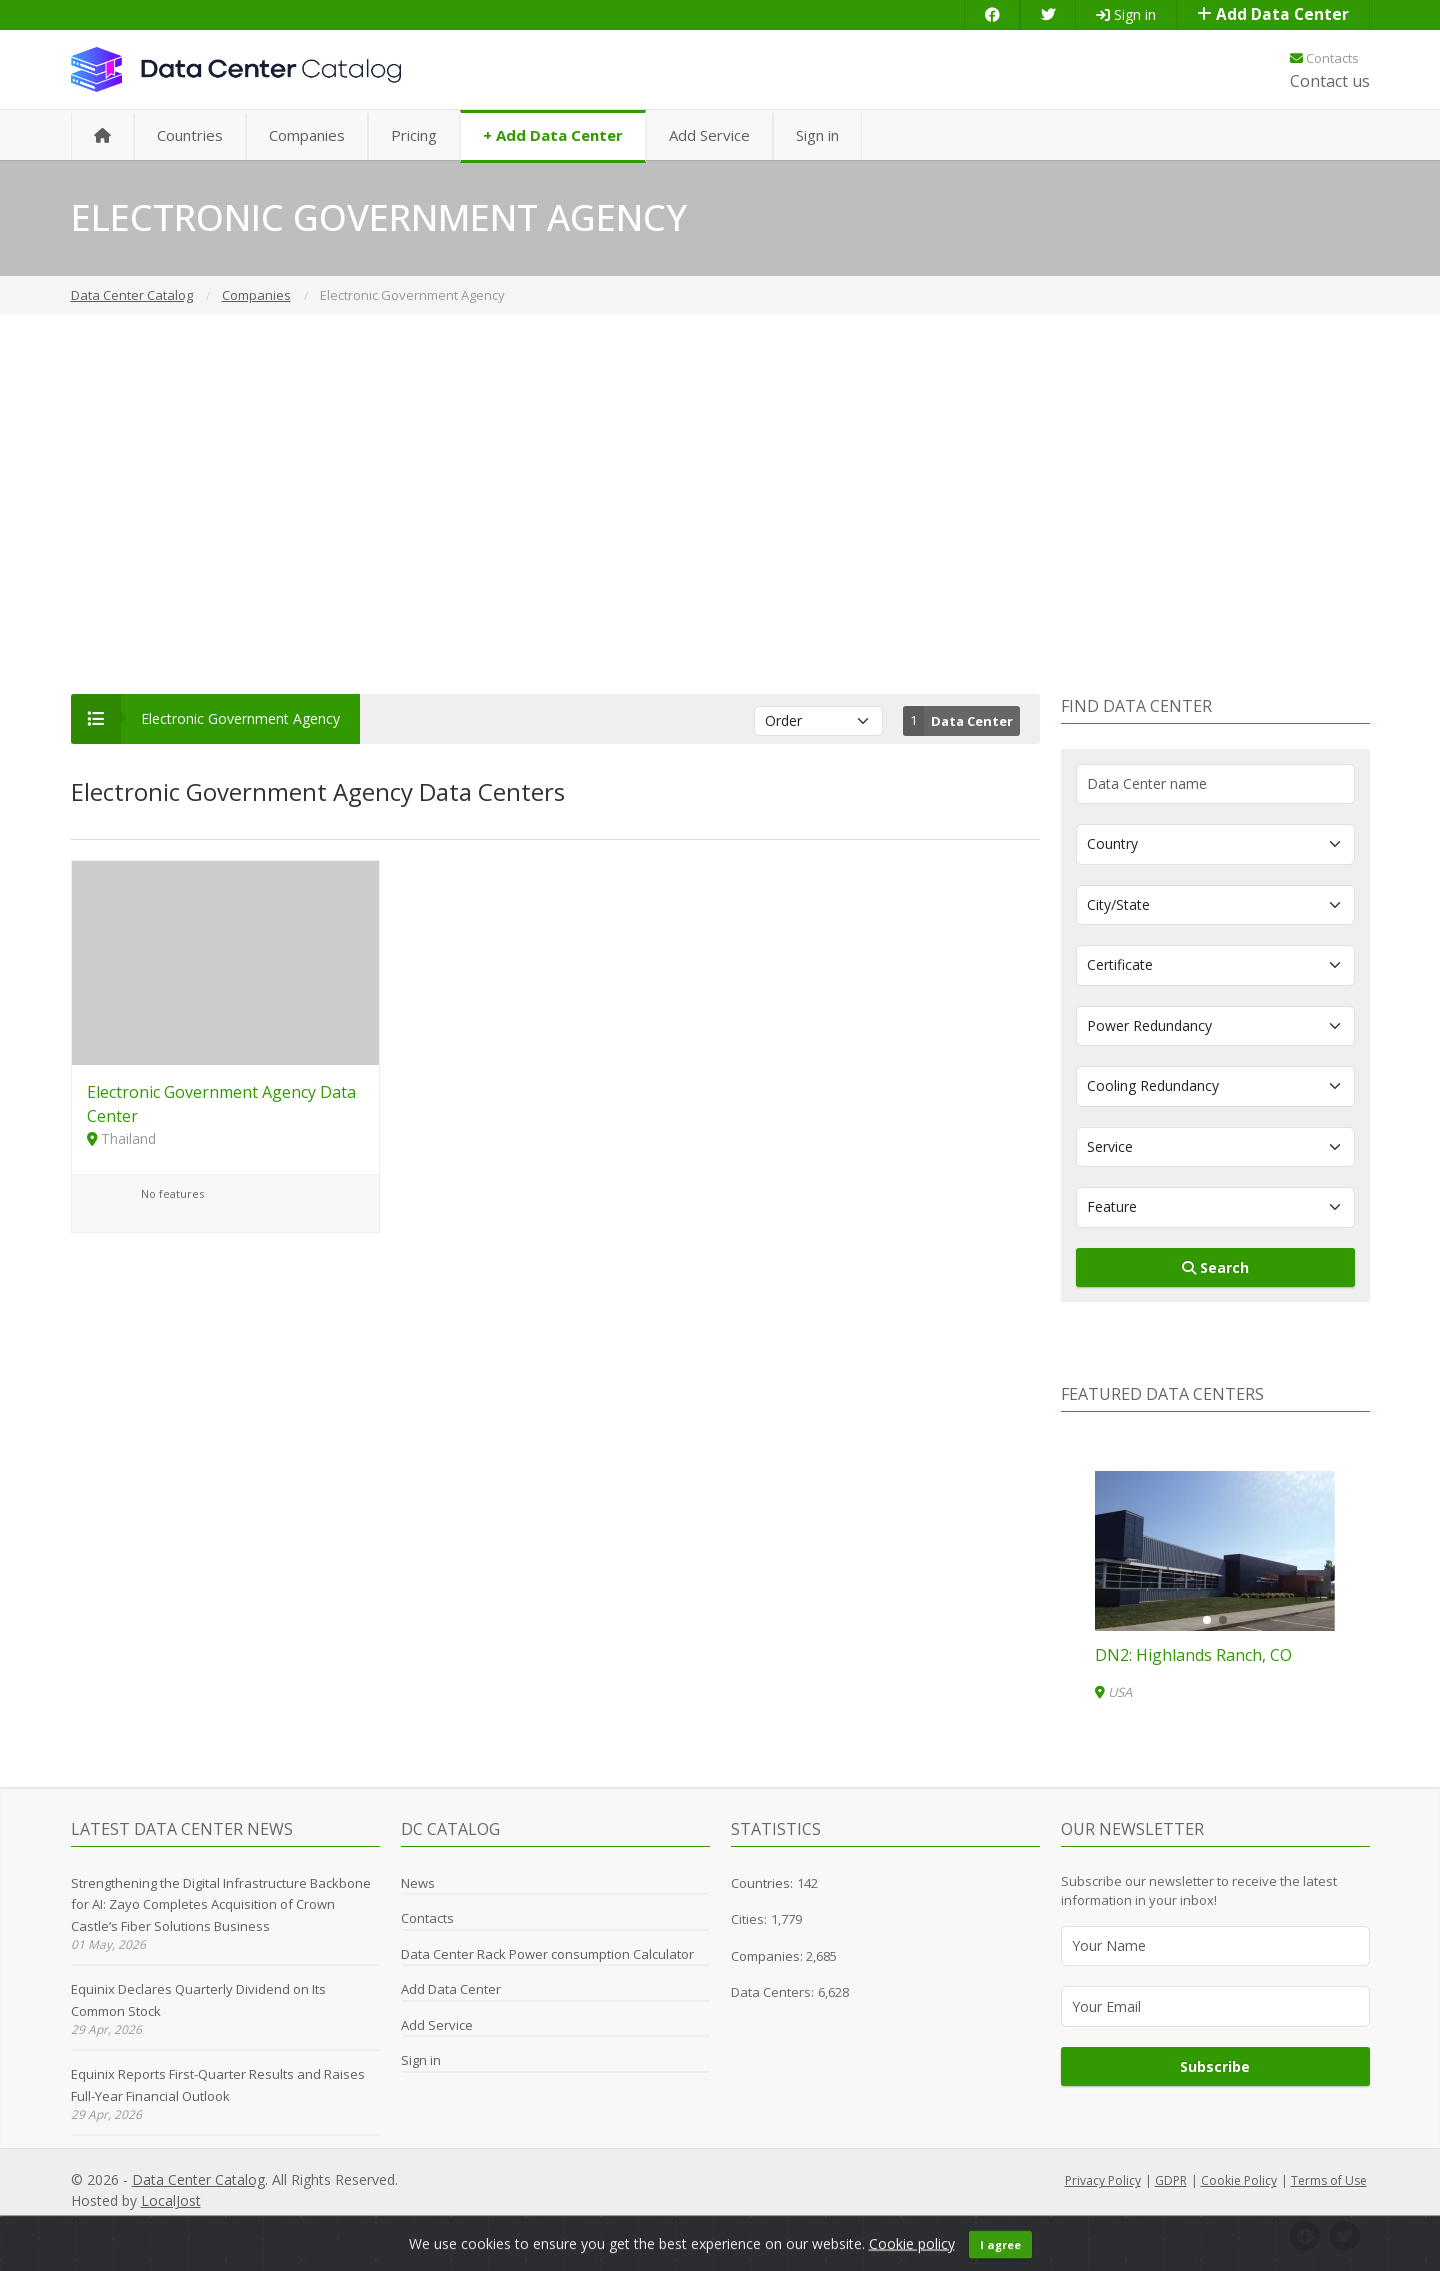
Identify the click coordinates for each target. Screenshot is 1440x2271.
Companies (307, 135)
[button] (1207, 1620)
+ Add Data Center (553, 135)
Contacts (1324, 58)
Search (1215, 1267)
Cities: (749, 1919)
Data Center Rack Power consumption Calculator (547, 1954)
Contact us (1330, 81)
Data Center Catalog (198, 2179)
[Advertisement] (720, 504)
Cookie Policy (1239, 2180)
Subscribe (1215, 2066)
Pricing (414, 135)
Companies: (768, 1956)
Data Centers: (772, 1992)
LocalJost (171, 2200)
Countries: (762, 1883)
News (418, 1883)
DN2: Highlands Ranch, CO (1193, 1655)
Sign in (1126, 14)
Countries (190, 135)
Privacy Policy (1103, 2180)
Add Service (709, 135)
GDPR (1171, 2180)
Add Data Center (1273, 14)
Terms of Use (1329, 2180)
